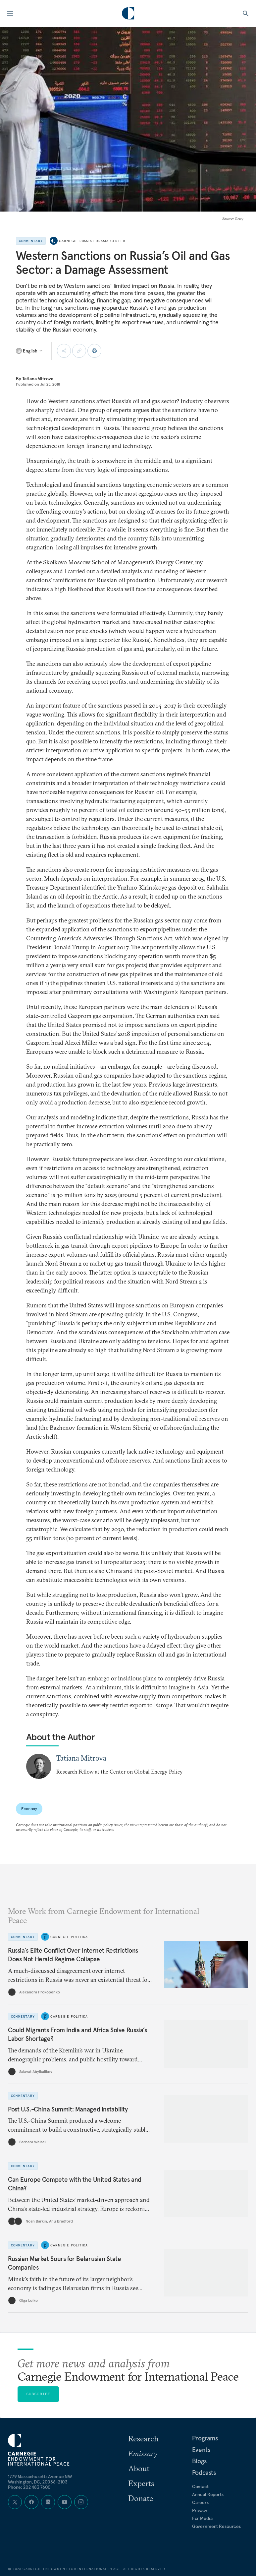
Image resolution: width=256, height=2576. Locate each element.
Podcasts (204, 2473)
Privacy (199, 2510)
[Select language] (29, 351)
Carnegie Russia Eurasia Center (92, 241)
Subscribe (38, 2393)
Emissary (142, 2453)
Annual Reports (208, 2494)
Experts (141, 2483)
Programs (205, 2438)
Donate (140, 2498)
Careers (200, 2502)
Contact (200, 2486)
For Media (202, 2518)
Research (143, 2438)
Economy (29, 1808)
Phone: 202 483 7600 (29, 2487)
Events (201, 2450)
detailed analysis (121, 571)
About (138, 2468)
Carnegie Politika (69, 1937)
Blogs (199, 2461)
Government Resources (216, 2526)
